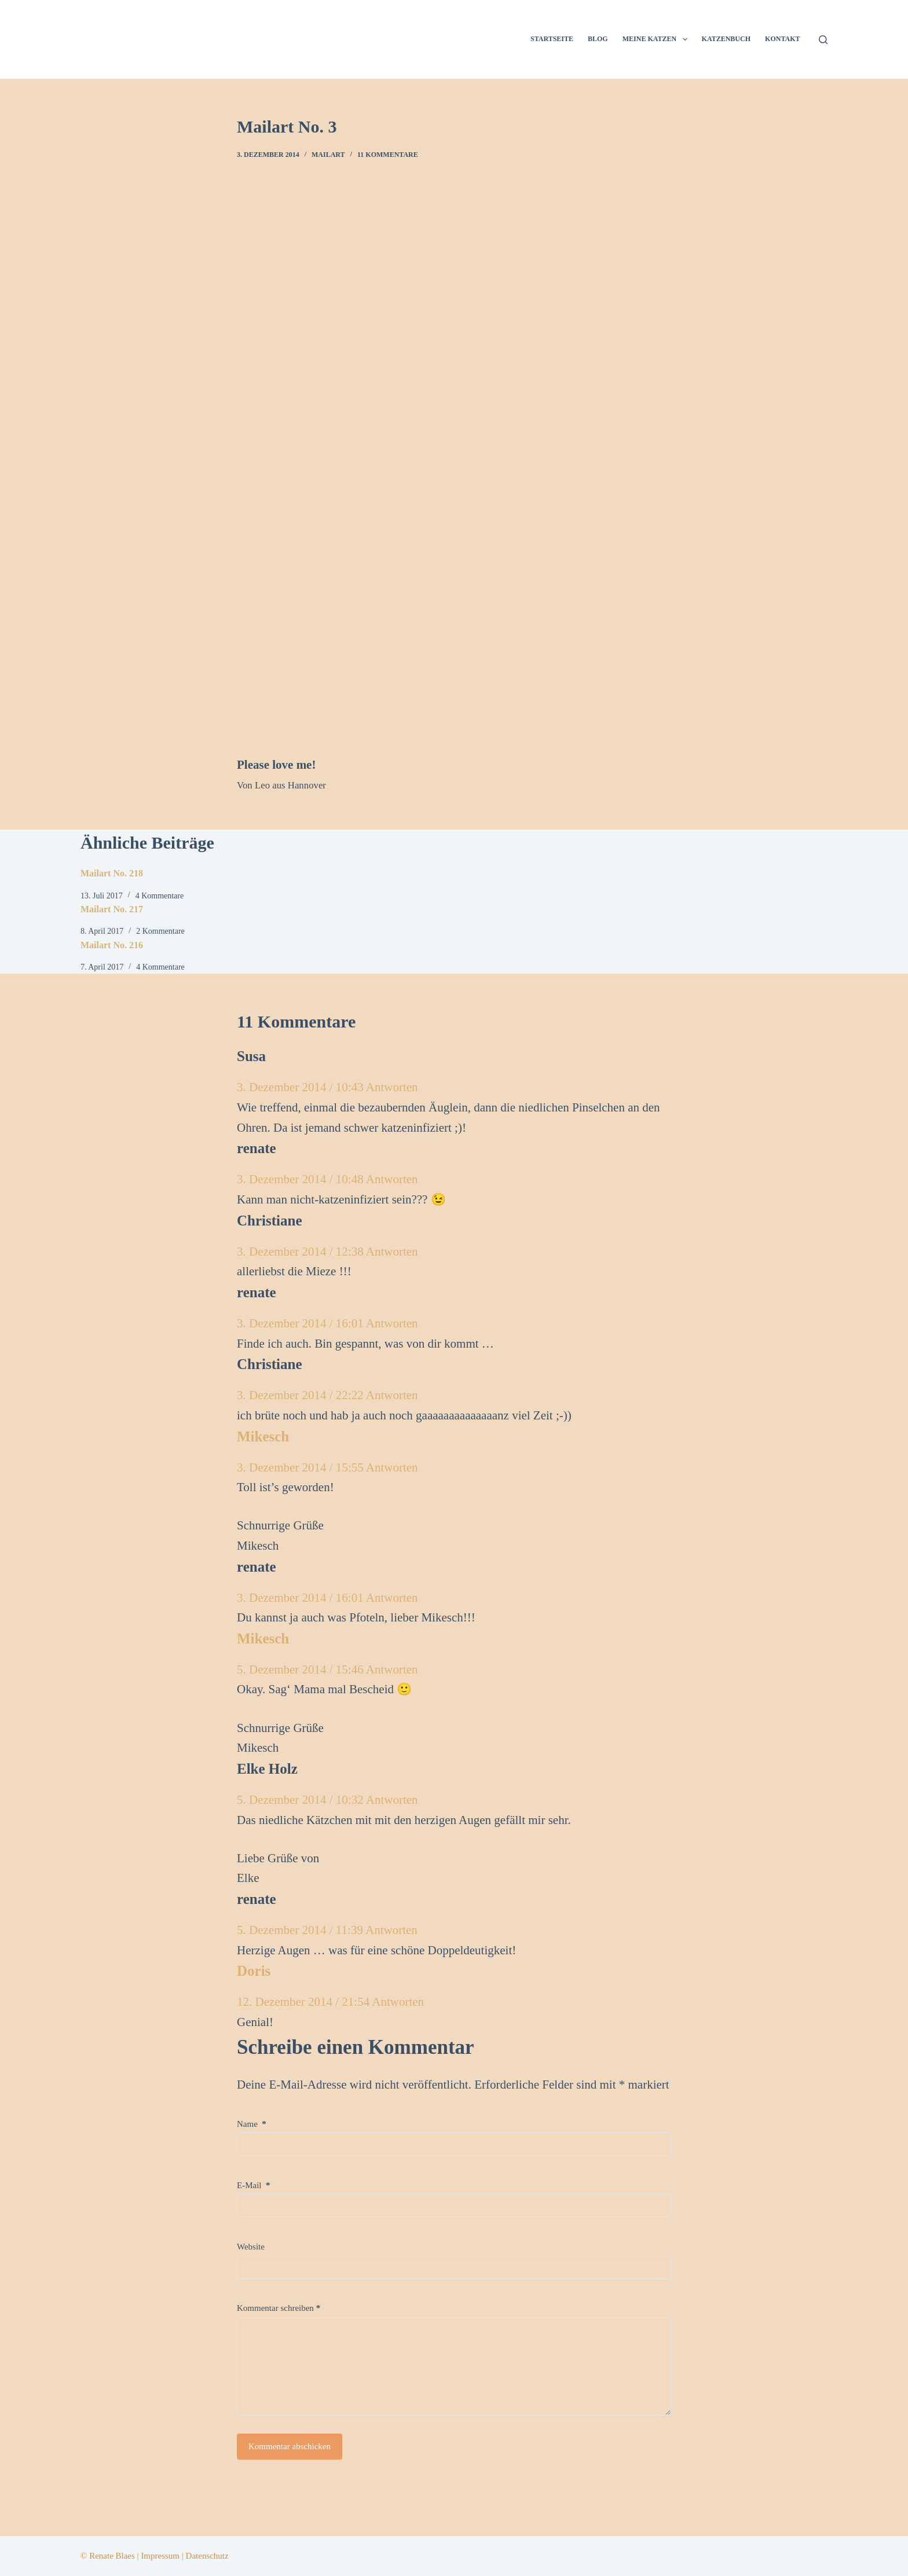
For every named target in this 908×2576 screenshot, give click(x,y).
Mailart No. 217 (111, 909)
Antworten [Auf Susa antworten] (392, 1087)
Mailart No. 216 (111, 945)
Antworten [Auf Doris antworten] (398, 2002)
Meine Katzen (657, 39)
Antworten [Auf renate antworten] (392, 1179)
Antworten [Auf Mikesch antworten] (392, 1467)
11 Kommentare (387, 155)
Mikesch (263, 1436)
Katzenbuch (726, 39)
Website (251, 2246)
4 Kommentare (160, 895)
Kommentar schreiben (278, 2308)
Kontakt (782, 39)
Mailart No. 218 (111, 873)
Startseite (551, 39)
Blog (598, 39)
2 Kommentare (160, 931)
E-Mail (253, 2185)
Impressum (160, 2555)
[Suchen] (823, 39)
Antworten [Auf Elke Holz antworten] (392, 1800)
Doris (253, 1971)
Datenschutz (207, 2555)
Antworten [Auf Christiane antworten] (392, 1251)
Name (251, 2124)
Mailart (328, 155)
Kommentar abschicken (289, 2446)
